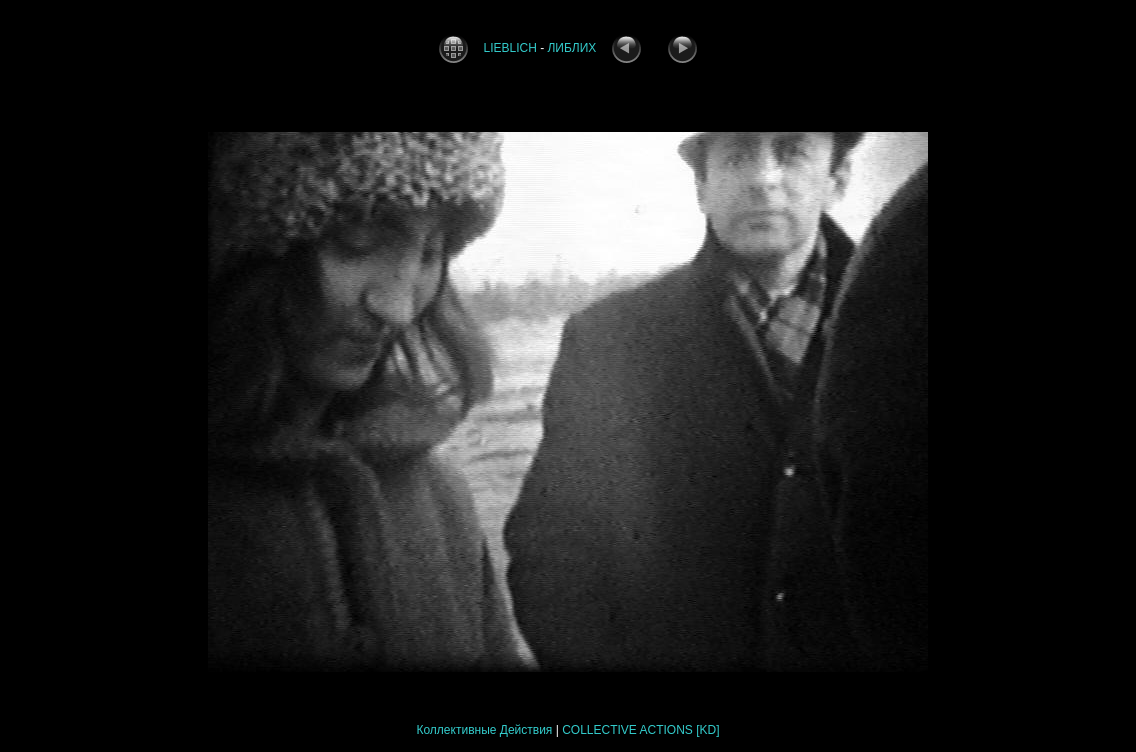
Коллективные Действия (484, 730)
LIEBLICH (509, 48)
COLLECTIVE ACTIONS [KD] (640, 730)
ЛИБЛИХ (571, 48)
